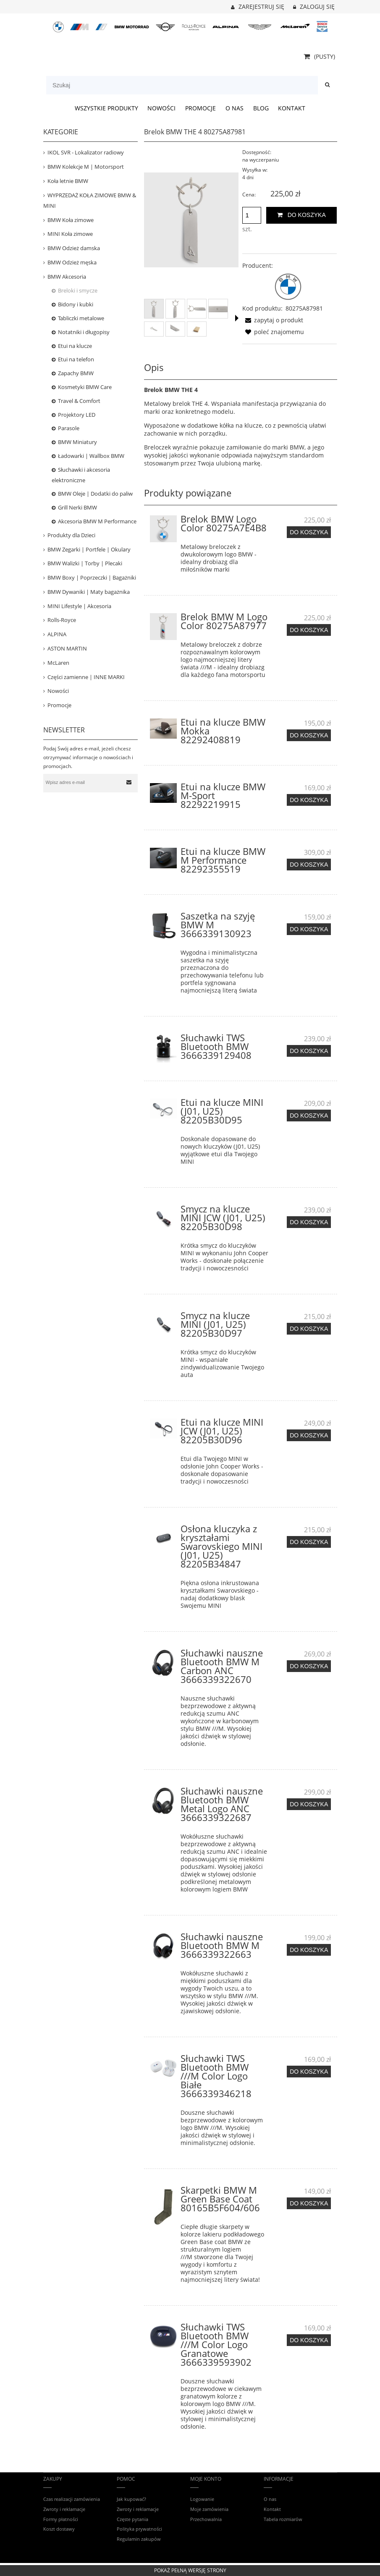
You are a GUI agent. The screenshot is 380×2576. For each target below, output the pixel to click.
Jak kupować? (131, 2499)
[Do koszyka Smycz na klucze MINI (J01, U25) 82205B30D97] (309, 1329)
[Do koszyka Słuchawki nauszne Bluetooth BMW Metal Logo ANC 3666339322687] (309, 1804)
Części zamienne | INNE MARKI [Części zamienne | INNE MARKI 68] (86, 677)
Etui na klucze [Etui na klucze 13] (75, 346)
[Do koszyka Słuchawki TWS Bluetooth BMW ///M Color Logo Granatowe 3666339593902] (309, 2340)
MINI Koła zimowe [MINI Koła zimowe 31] (70, 234)
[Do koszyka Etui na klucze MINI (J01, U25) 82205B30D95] (309, 1115)
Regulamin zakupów (139, 2539)
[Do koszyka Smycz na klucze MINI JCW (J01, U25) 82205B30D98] (309, 1222)
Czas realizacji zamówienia (71, 2499)
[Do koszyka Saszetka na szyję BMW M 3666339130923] (309, 929)
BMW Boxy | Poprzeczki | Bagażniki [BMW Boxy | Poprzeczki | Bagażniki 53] (91, 577)
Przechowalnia (206, 2519)
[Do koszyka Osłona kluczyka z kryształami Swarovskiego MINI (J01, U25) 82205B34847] (309, 1542)
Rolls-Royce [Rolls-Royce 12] (61, 620)
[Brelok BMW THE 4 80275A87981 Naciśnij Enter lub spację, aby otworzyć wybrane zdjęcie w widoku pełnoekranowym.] (191, 219)
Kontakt (272, 2509)
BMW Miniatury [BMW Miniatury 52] (77, 442)
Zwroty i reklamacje (64, 2509)
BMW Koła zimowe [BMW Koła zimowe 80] (70, 220)
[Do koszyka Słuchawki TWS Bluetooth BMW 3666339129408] (309, 1051)
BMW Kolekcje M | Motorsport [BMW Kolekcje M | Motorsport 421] (85, 166)
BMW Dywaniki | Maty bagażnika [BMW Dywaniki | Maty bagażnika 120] (88, 592)
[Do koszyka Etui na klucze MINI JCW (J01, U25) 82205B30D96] (309, 1435)
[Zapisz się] (129, 782)
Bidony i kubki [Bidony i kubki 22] (75, 304)
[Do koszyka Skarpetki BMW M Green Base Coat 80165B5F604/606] (309, 2203)
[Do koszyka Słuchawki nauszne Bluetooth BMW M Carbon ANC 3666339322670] (309, 1666)
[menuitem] (106, 108)
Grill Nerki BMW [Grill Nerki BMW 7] (77, 507)
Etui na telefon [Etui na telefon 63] (76, 359)
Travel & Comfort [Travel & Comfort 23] (79, 401)
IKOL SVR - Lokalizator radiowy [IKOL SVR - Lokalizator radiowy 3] (85, 152)
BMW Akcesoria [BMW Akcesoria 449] (66, 276)
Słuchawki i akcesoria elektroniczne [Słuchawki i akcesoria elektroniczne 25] (81, 475)
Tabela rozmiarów (283, 2519)
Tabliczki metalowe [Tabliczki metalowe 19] (81, 318)
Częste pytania (132, 2519)
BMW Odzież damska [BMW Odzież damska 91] (73, 248)
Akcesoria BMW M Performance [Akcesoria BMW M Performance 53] (97, 521)
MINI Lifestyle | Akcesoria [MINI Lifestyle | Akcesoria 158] (79, 606)
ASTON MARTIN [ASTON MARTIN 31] (67, 648)
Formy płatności (60, 2519)
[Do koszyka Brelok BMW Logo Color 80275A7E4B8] (309, 532)
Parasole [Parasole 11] (68, 428)
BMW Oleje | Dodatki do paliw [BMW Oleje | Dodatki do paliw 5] (95, 493)
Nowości (58, 691)
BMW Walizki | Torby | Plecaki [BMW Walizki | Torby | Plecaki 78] (84, 563)
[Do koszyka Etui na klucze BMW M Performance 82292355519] (309, 864)
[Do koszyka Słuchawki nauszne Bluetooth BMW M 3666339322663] (309, 1950)
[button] (236, 318)
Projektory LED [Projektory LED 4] (76, 414)
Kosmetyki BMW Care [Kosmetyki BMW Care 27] (85, 387)
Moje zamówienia (209, 2509)
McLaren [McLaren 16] (58, 662)
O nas (270, 2499)
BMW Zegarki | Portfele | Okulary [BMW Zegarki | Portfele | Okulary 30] (89, 549)
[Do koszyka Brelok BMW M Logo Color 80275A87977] (309, 630)
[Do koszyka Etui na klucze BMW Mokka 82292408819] (309, 735)
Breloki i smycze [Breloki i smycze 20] (77, 290)
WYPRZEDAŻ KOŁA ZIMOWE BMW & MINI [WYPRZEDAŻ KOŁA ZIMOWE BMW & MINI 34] (89, 200)
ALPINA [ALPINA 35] (56, 634)
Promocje (59, 705)
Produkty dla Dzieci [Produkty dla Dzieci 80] (71, 535)
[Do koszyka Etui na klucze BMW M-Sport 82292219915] (309, 800)
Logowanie (202, 2499)
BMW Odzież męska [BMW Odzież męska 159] (72, 262)
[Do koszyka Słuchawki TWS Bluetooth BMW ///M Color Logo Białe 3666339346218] (309, 2071)
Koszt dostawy (59, 2529)
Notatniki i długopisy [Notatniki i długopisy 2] (84, 332)
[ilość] (251, 215)
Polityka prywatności (139, 2529)
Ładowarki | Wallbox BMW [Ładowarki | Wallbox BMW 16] (91, 456)
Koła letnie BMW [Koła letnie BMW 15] (67, 181)
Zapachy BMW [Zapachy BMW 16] (76, 373)
